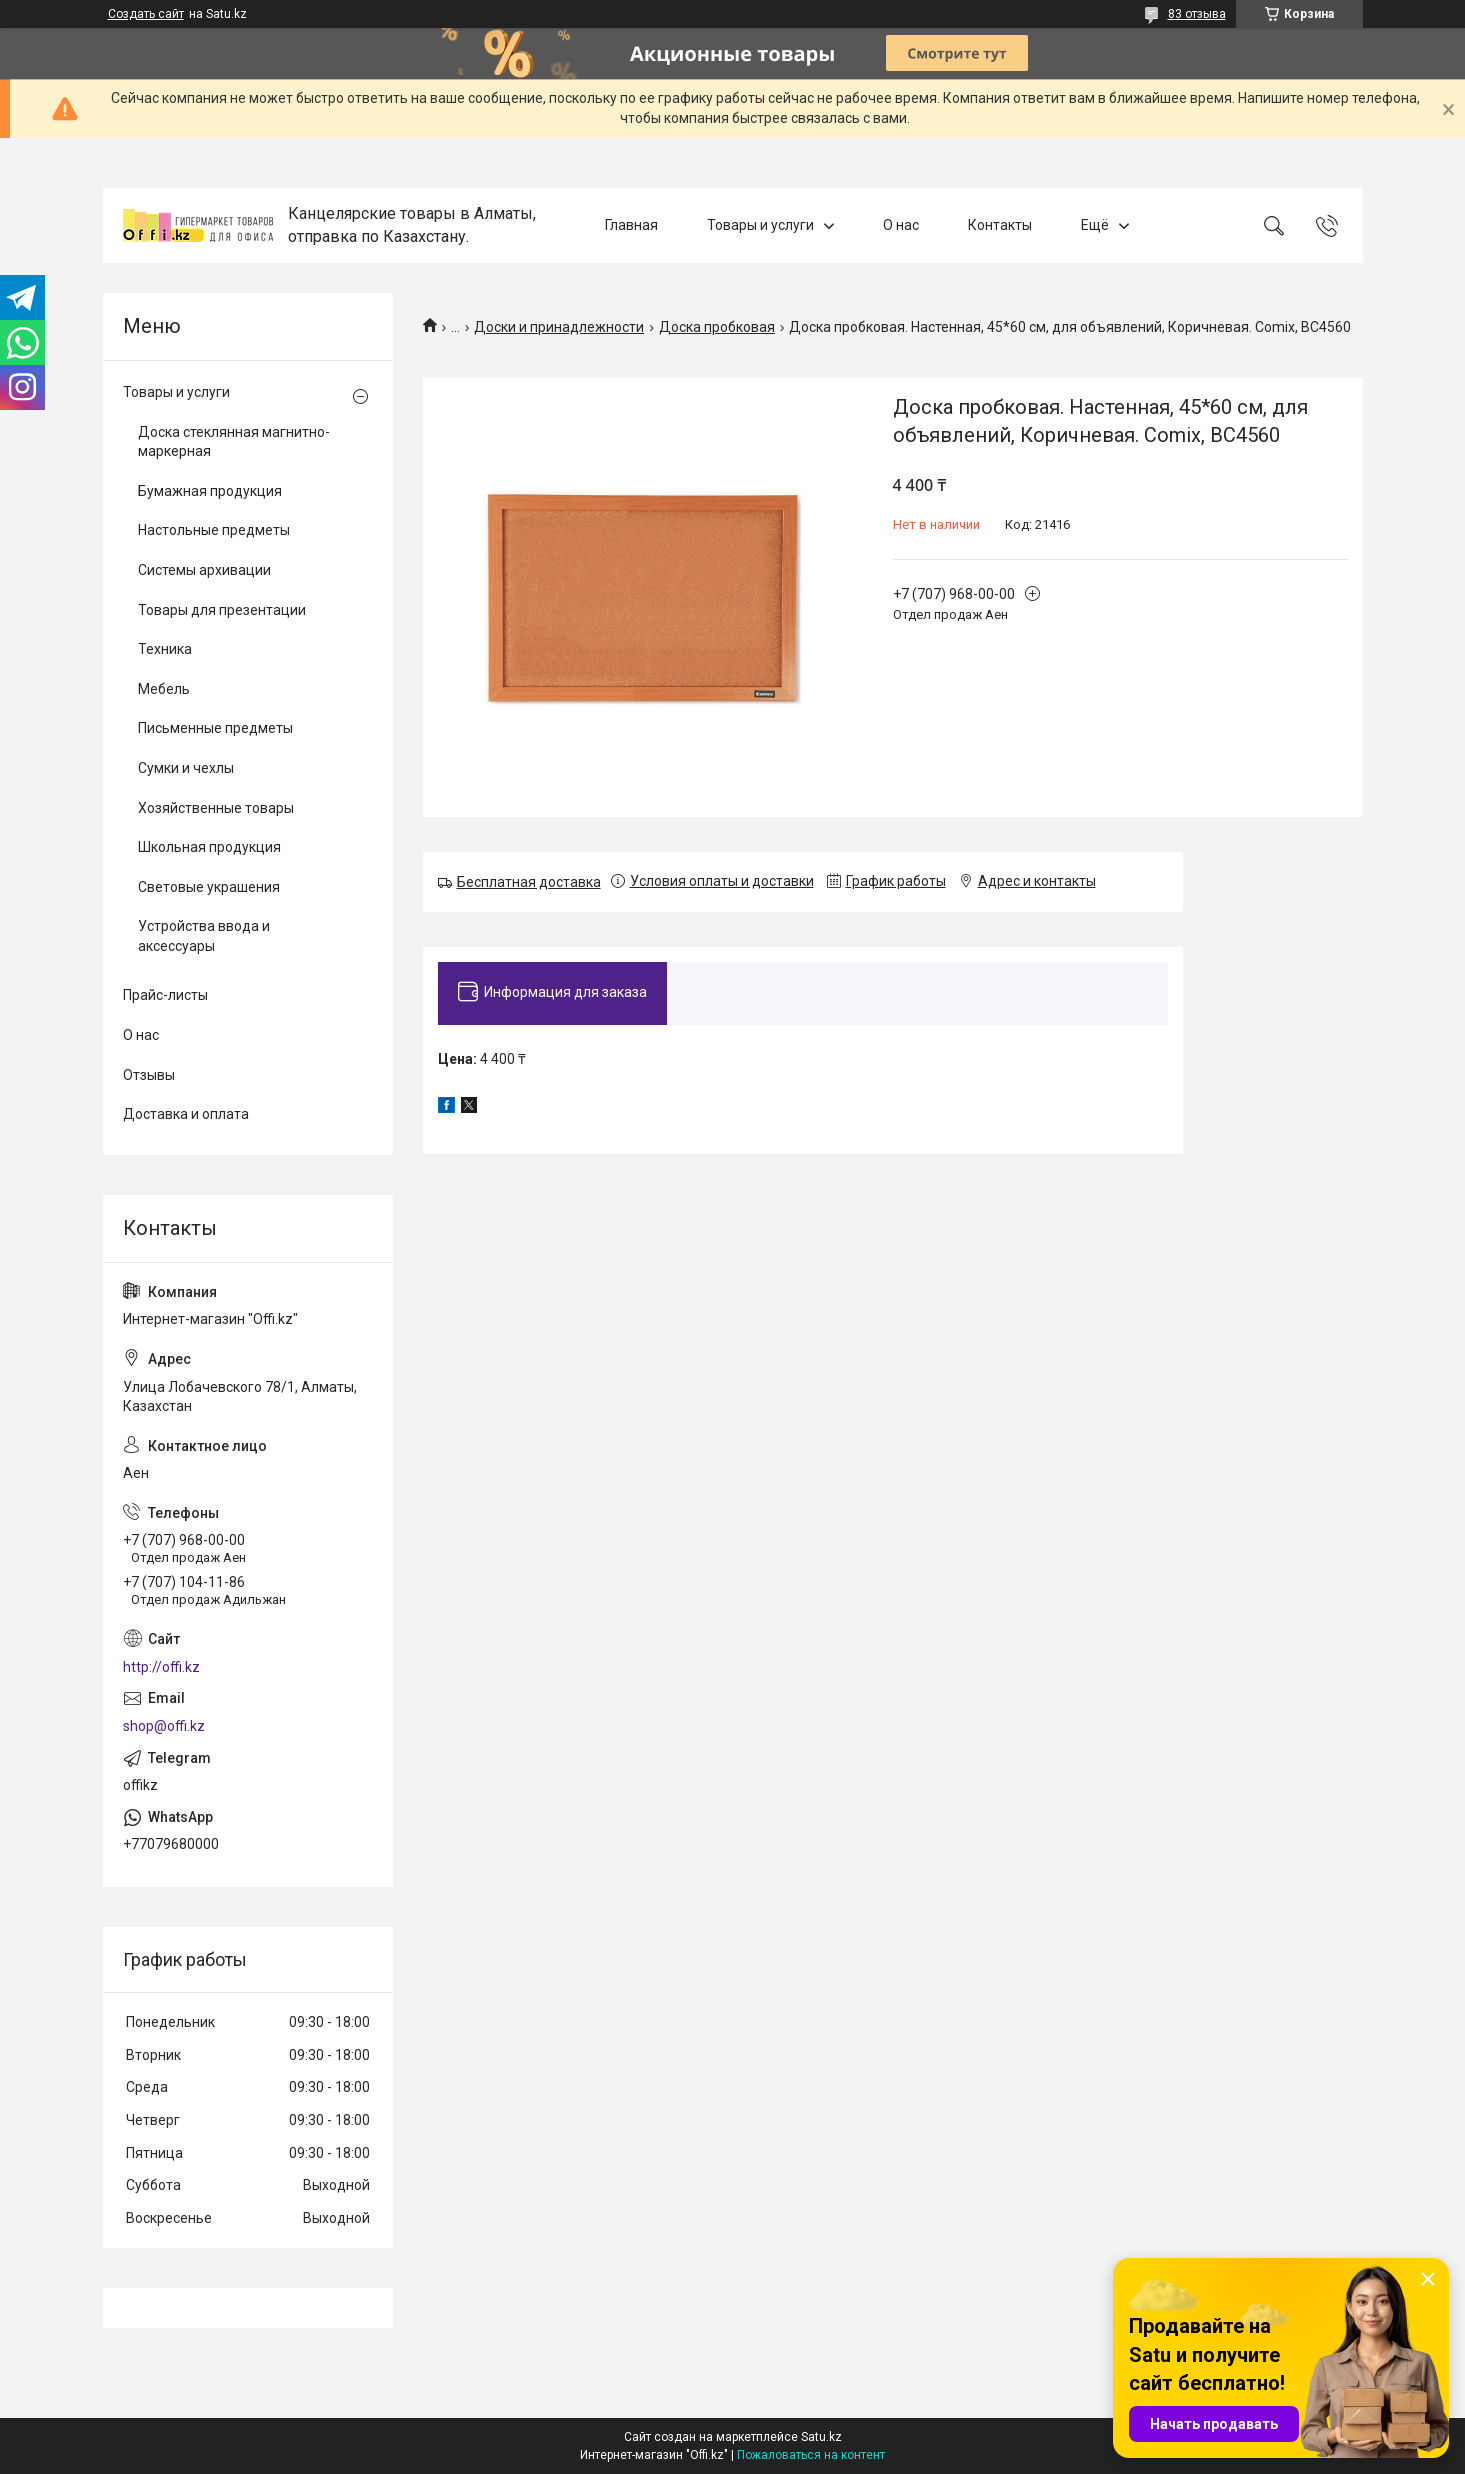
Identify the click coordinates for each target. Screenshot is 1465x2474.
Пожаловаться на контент (811, 2455)
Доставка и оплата (186, 1114)
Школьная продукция (209, 847)
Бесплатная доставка (529, 882)
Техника (165, 649)
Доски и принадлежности (559, 327)
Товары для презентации (222, 610)
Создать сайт (146, 14)
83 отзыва (1197, 14)
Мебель (164, 689)
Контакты (1000, 225)
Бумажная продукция (210, 491)
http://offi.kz (161, 1667)
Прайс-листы (165, 995)
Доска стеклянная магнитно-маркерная (234, 442)
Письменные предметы (215, 728)
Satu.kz (821, 2437)
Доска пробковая (717, 327)
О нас (901, 225)
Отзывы (149, 1075)
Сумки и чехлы (186, 768)
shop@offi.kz (164, 1726)
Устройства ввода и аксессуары (204, 936)
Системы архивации (204, 570)
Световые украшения (209, 887)
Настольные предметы (214, 530)
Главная (631, 225)
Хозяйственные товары (216, 808)
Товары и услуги (760, 225)
